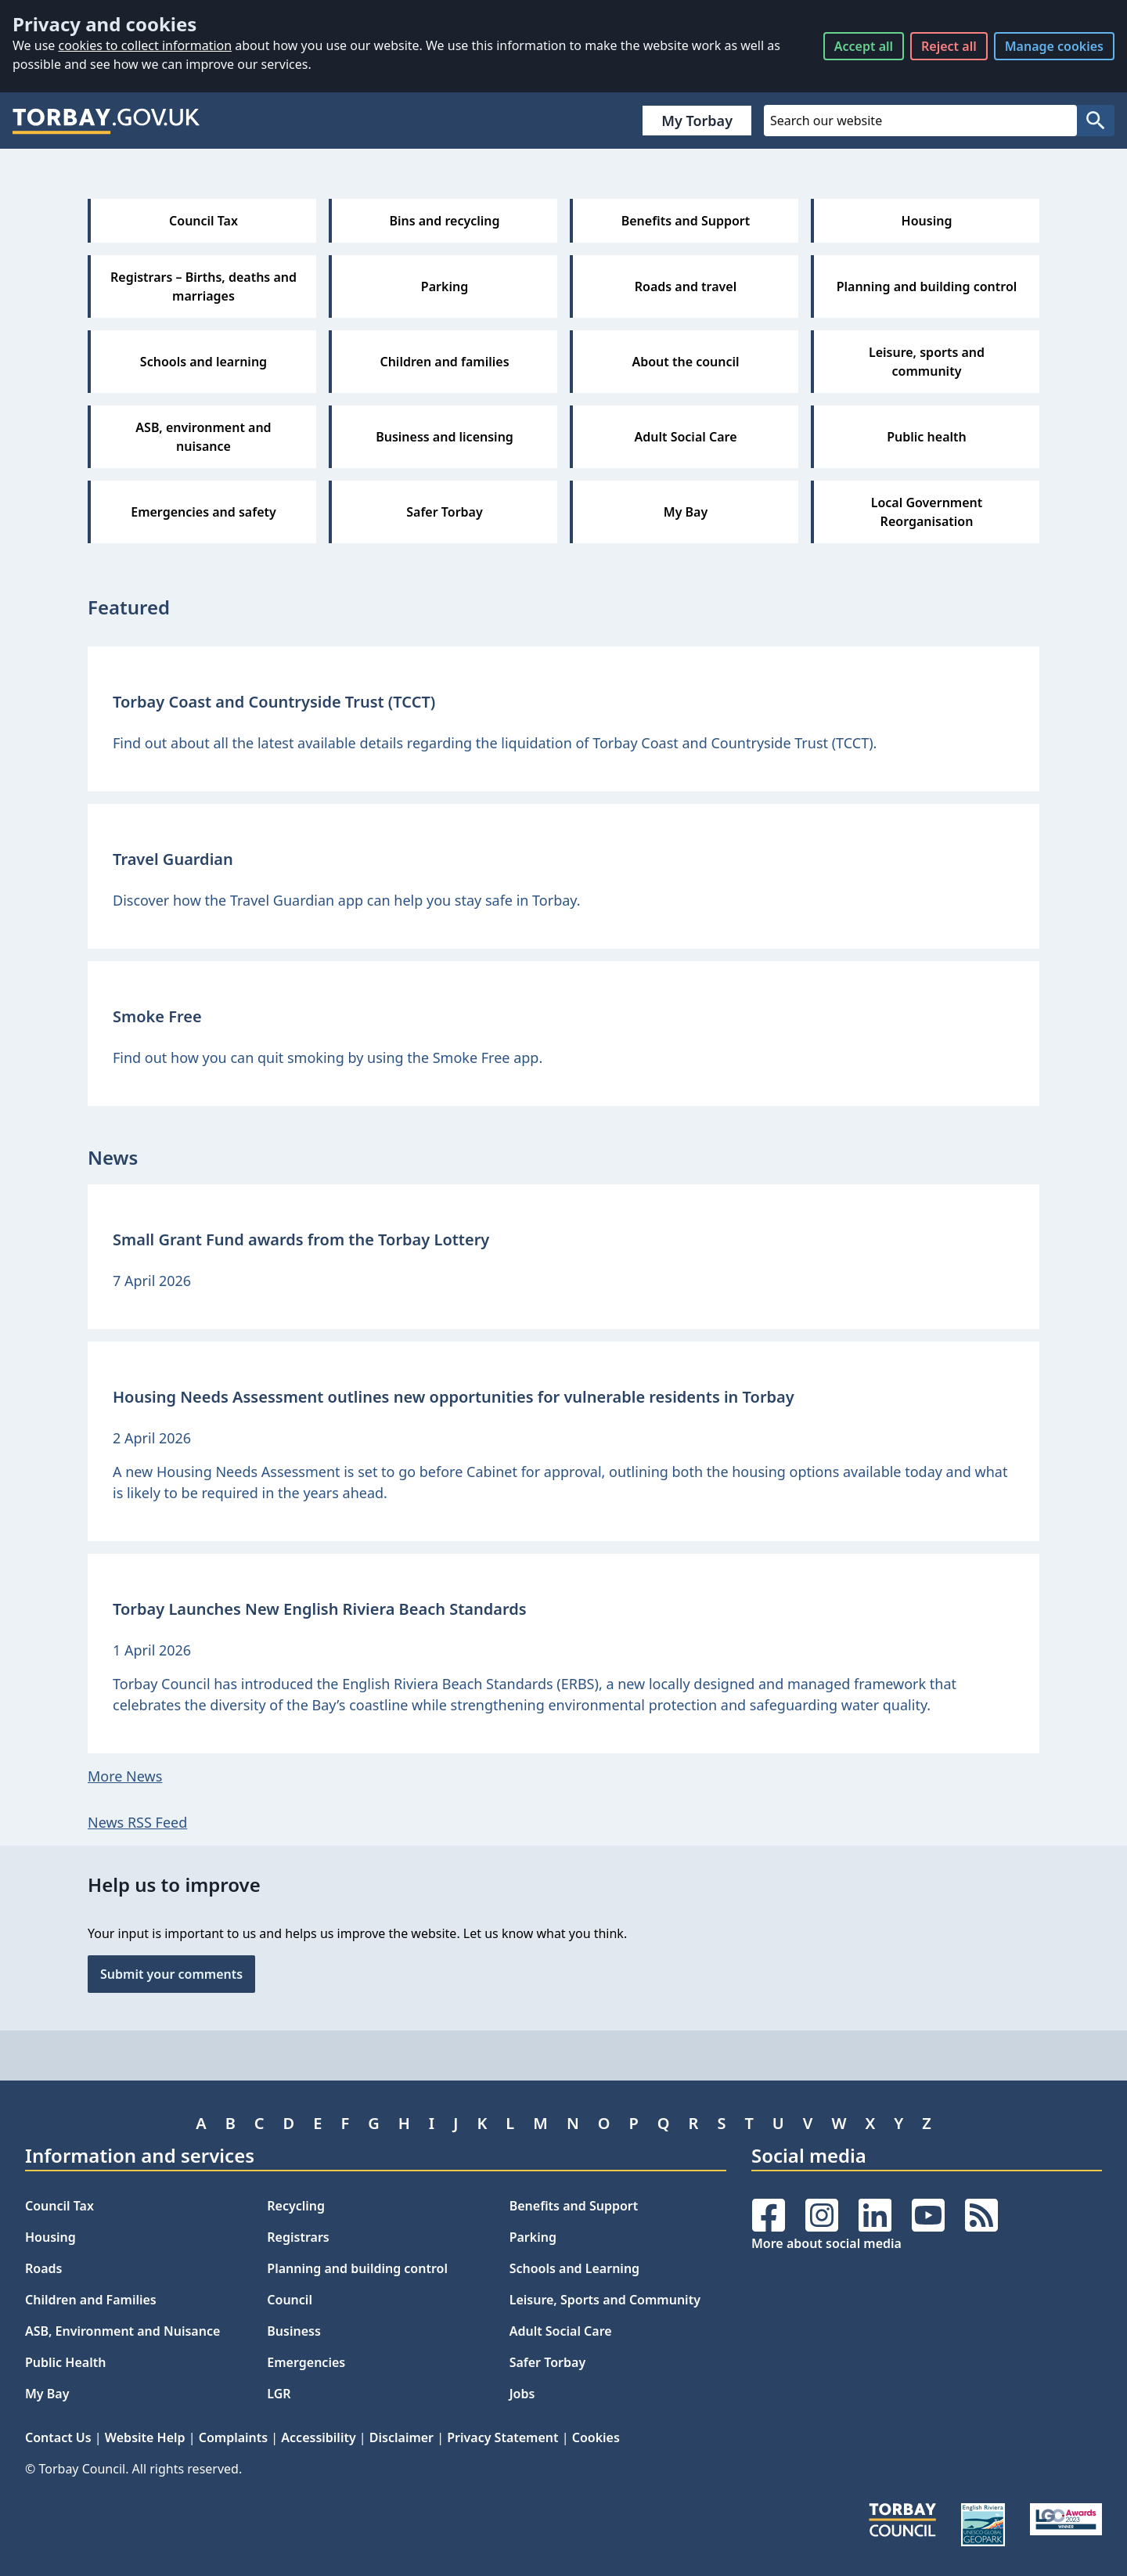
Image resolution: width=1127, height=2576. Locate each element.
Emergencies (306, 2362)
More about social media (826, 2243)
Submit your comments (171, 1974)
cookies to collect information (145, 45)
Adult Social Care (560, 2331)
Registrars (298, 2237)
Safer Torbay (547, 2362)
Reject (949, 46)
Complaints (233, 2437)
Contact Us (58, 2437)
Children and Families (91, 2299)
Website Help (145, 2437)
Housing (50, 2237)
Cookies (596, 2437)
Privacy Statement (502, 2437)
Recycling (296, 2205)
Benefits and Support (574, 2205)
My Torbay (697, 120)
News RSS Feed (137, 1822)
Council (289, 2299)
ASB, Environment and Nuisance (122, 2331)
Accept (863, 46)
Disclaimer (401, 2437)
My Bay (47, 2393)
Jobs (522, 2393)
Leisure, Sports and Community (604, 2299)
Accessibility (318, 2437)
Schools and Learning (574, 2268)
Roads (43, 2268)
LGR (278, 2393)
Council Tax (59, 2205)
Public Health (65, 2362)
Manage (1054, 46)
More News (125, 1776)
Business (294, 2331)
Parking (532, 2237)
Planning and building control (357, 2268)
